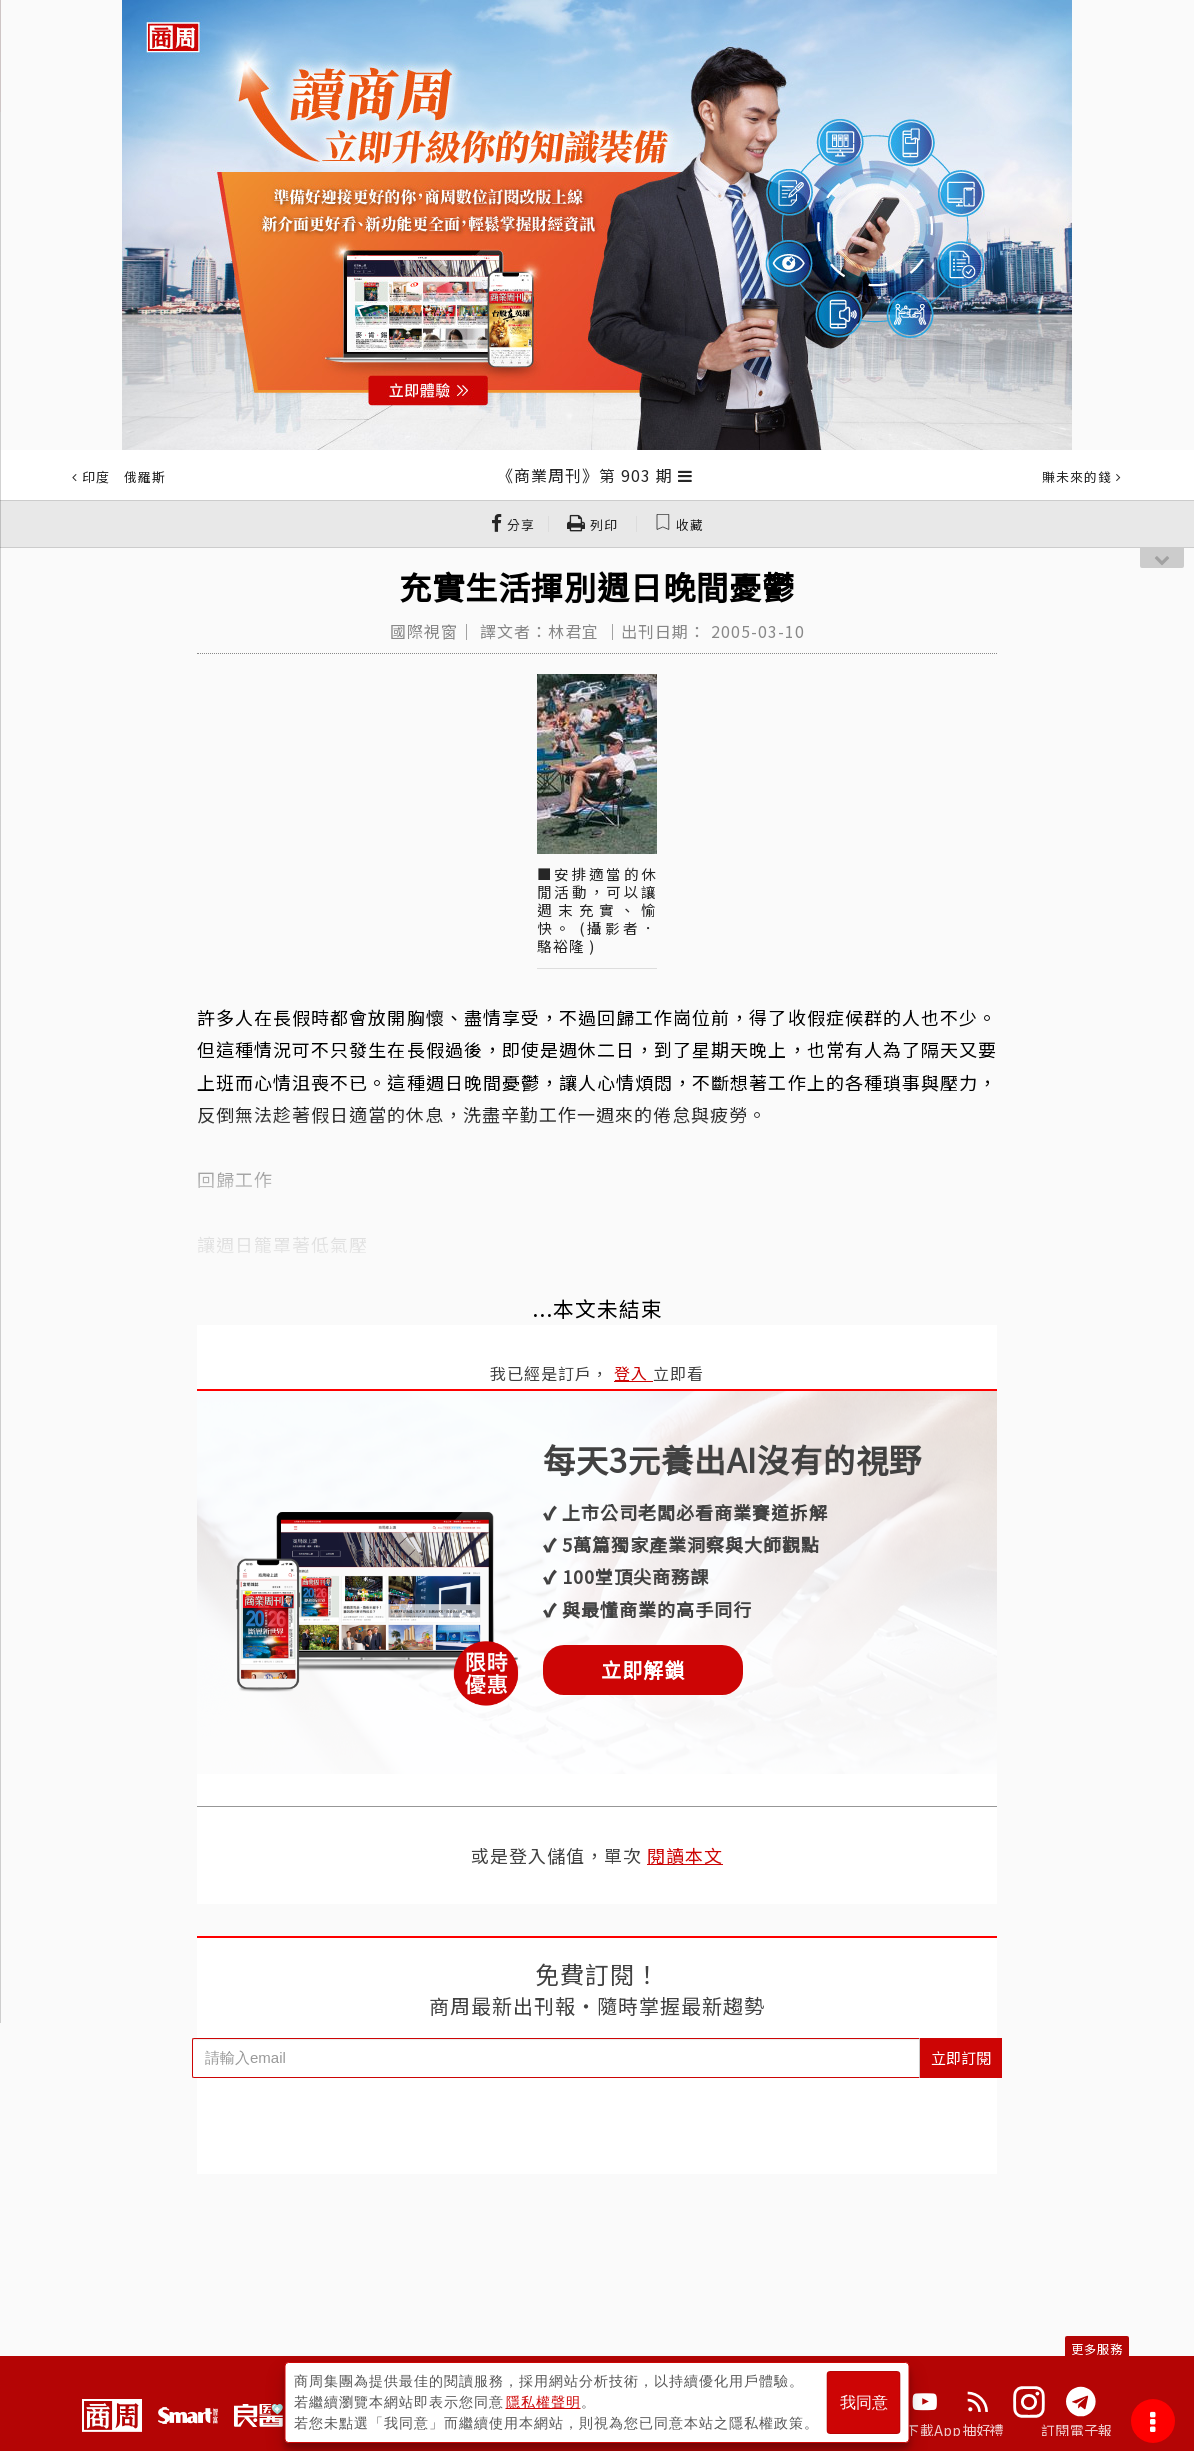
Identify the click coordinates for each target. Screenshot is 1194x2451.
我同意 (864, 2402)
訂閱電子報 (1076, 2430)
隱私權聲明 (543, 2402)
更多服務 (1097, 2348)
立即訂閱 (961, 2057)
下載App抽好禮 (954, 2430)
